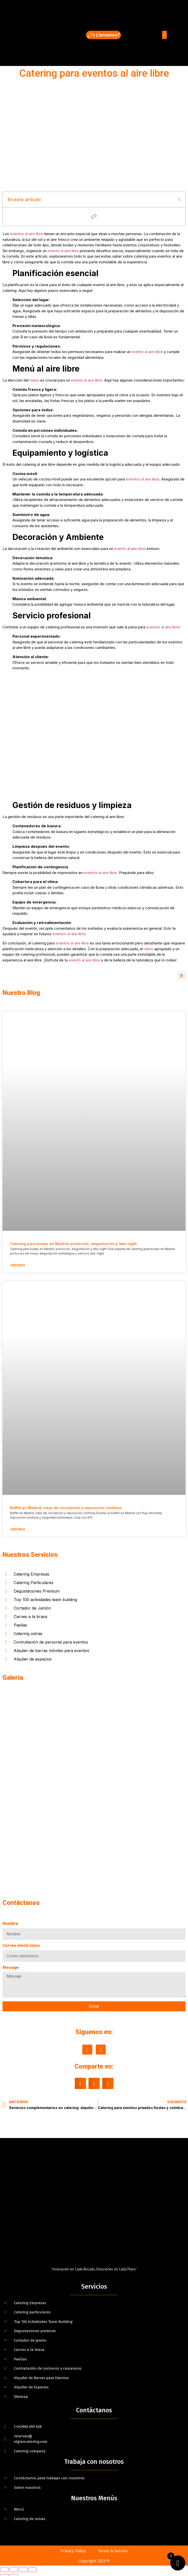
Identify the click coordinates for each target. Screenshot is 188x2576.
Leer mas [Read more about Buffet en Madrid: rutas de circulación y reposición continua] (17, 1529)
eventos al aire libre (26, 233)
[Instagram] (101, 2050)
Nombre (10, 1924)
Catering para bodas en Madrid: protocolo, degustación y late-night (73, 1243)
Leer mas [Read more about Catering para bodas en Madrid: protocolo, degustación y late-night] (17, 1265)
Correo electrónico (21, 1946)
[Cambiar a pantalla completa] (23, 2570)
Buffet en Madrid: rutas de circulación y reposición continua (65, 1507)
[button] (164, 35)
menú (34, 380)
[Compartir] (13, 2570)
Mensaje (10, 1968)
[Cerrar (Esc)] (4, 2570)
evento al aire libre (63, 250)
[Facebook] (87, 2050)
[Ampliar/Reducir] (32, 2570)
